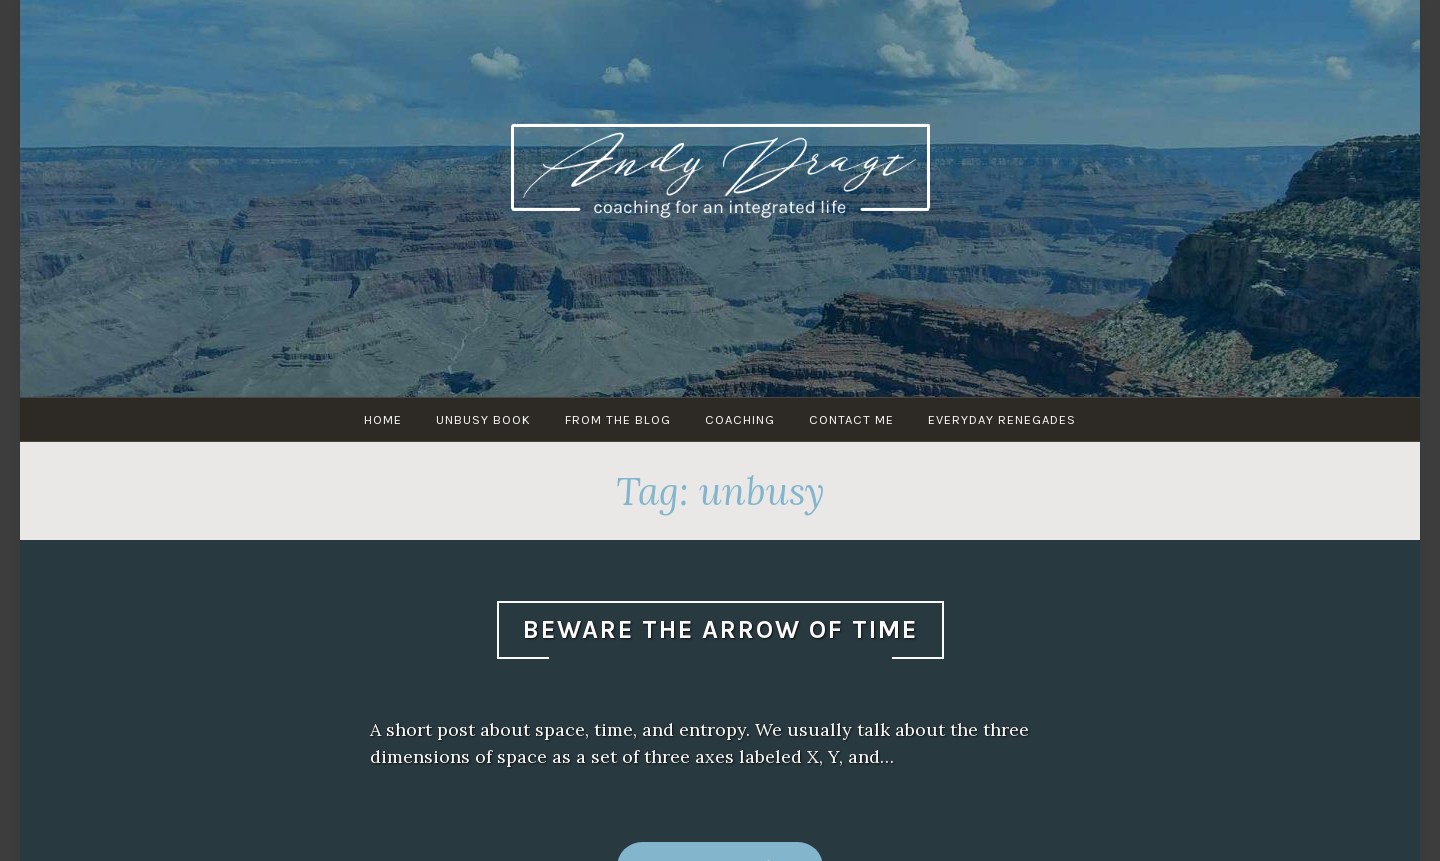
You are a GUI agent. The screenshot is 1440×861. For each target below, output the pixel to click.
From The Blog (618, 419)
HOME (383, 419)
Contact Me (851, 419)
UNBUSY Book (483, 419)
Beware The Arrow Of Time (720, 629)
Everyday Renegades (1002, 419)
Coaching (740, 419)
